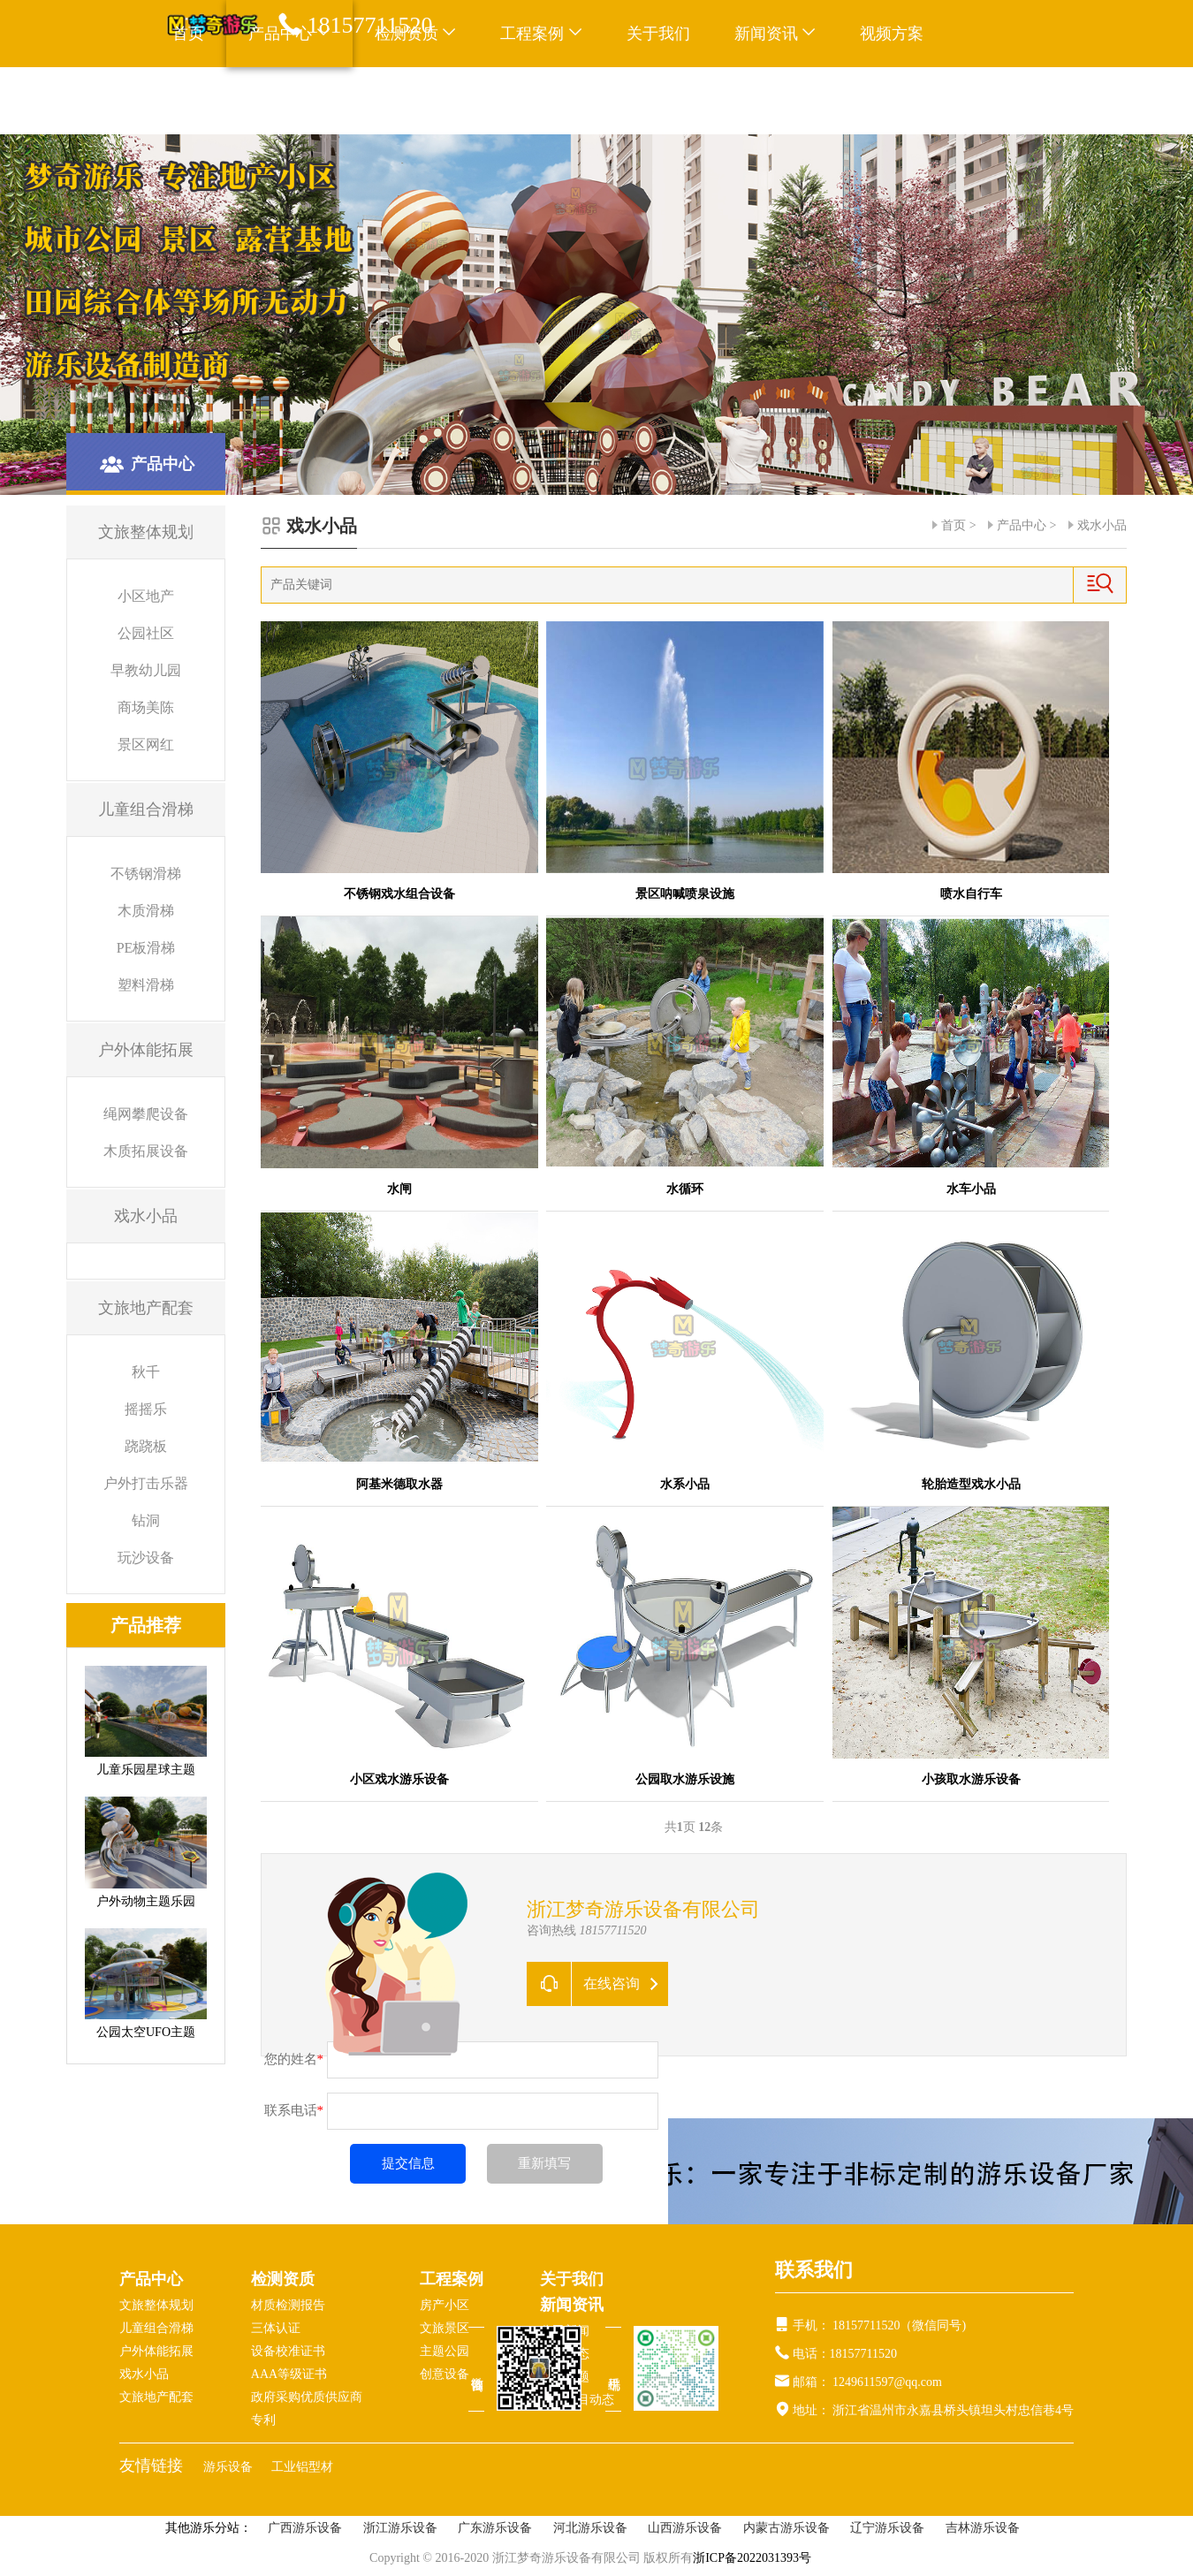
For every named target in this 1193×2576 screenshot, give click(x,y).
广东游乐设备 (495, 2527)
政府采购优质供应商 (306, 2397)
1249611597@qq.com (887, 2382)
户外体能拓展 (156, 2351)
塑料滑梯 (146, 984)
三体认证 (275, 2328)
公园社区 (146, 633)
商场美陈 (146, 707)
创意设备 (444, 2374)
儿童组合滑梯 (156, 2328)
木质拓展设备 (145, 1151)
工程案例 (541, 33)
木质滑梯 (146, 910)
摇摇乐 (146, 1409)
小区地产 (146, 596)
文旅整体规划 (156, 2305)
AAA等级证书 (289, 2374)
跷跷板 (146, 1446)
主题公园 (444, 2351)
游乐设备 (229, 2466)
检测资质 (283, 2279)
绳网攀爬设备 (145, 1113)
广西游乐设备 (305, 2527)
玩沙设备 (146, 1557)
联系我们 (204, 101)
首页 (188, 33)
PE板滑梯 (146, 947)
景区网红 (146, 744)
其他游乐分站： (208, 2527)
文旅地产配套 (156, 2397)
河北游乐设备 (590, 2527)
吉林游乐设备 (983, 2527)
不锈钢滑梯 (145, 873)
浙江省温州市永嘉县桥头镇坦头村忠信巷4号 (952, 2410)
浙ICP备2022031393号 (752, 2558)
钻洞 (146, 1520)
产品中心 (1021, 525)
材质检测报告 (288, 2305)
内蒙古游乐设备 (786, 2527)
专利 (263, 2420)
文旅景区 (444, 2328)
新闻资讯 (775, 33)
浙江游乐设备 (400, 2527)
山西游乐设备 (685, 2527)
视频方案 (891, 33)
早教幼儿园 (145, 670)
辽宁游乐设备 (887, 2527)
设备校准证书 (288, 2351)
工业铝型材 (302, 2466)
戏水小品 (1102, 525)
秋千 (146, 1371)
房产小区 (444, 2305)
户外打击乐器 (145, 1483)
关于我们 (658, 33)
